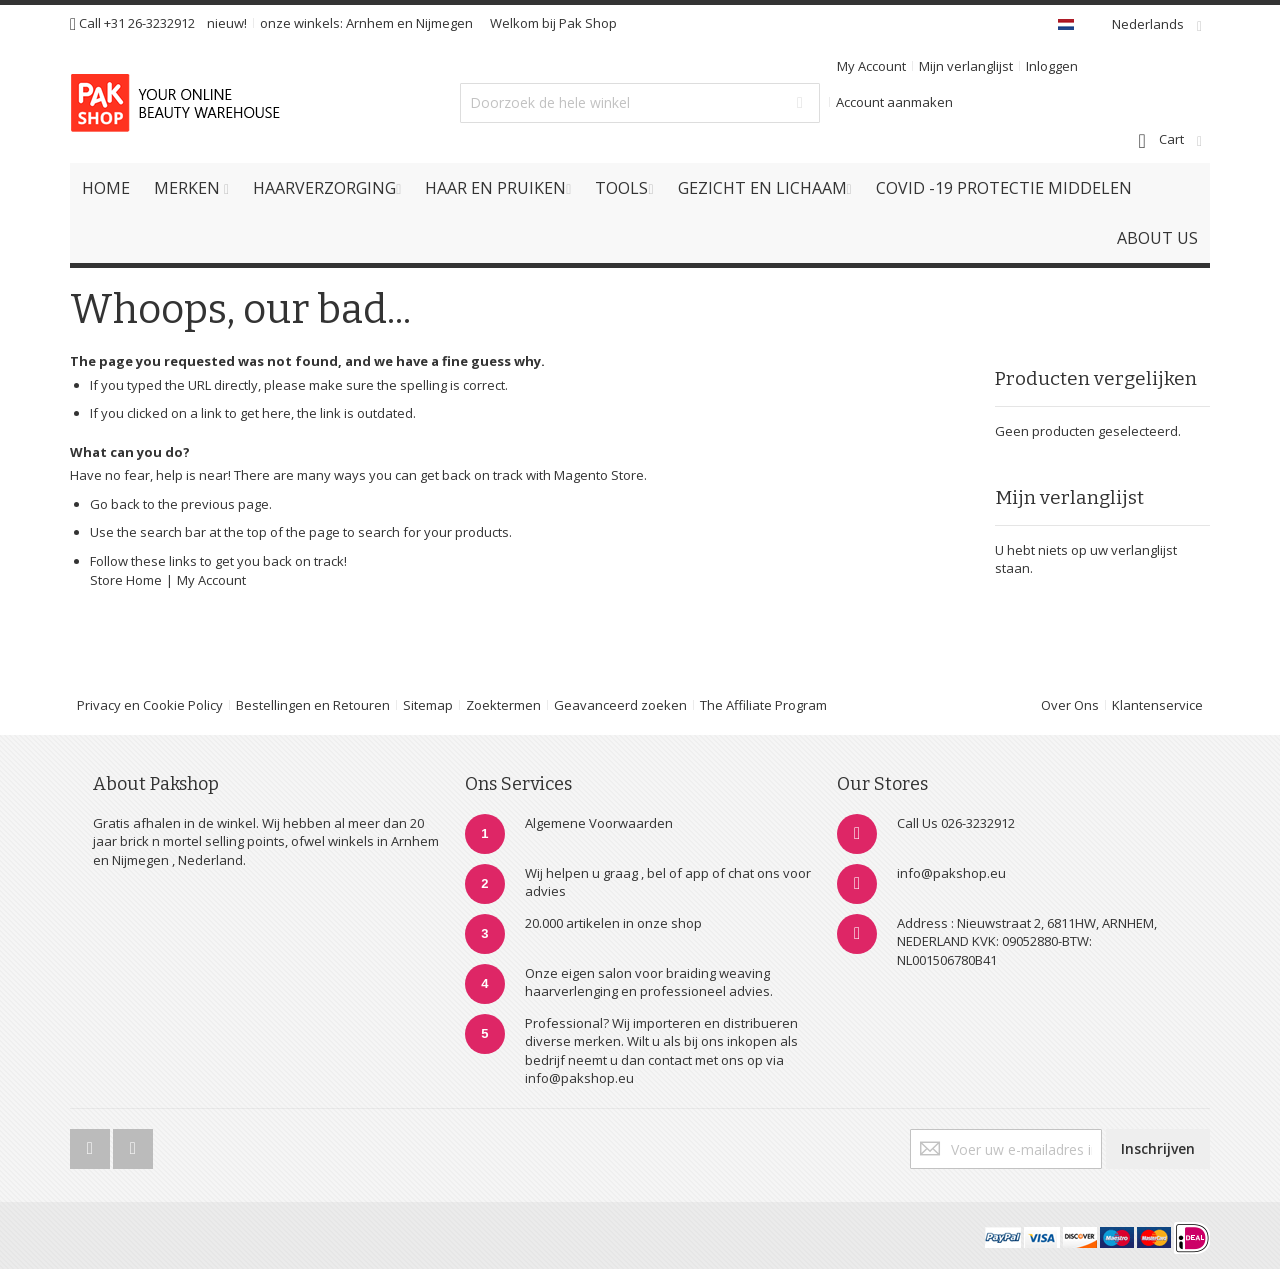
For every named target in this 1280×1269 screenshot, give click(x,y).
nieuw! (227, 23)
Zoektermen (503, 705)
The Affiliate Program (763, 705)
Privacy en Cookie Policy (150, 705)
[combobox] (640, 103)
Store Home (126, 580)
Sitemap (428, 705)
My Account (871, 66)
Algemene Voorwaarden (599, 823)
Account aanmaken (894, 102)
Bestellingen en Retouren (313, 705)
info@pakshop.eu (951, 873)
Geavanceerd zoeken (620, 705)
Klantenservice (1157, 705)
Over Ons (1070, 705)
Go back (115, 504)
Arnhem (370, 23)
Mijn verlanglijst (966, 66)
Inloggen (1052, 66)
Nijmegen (444, 23)
